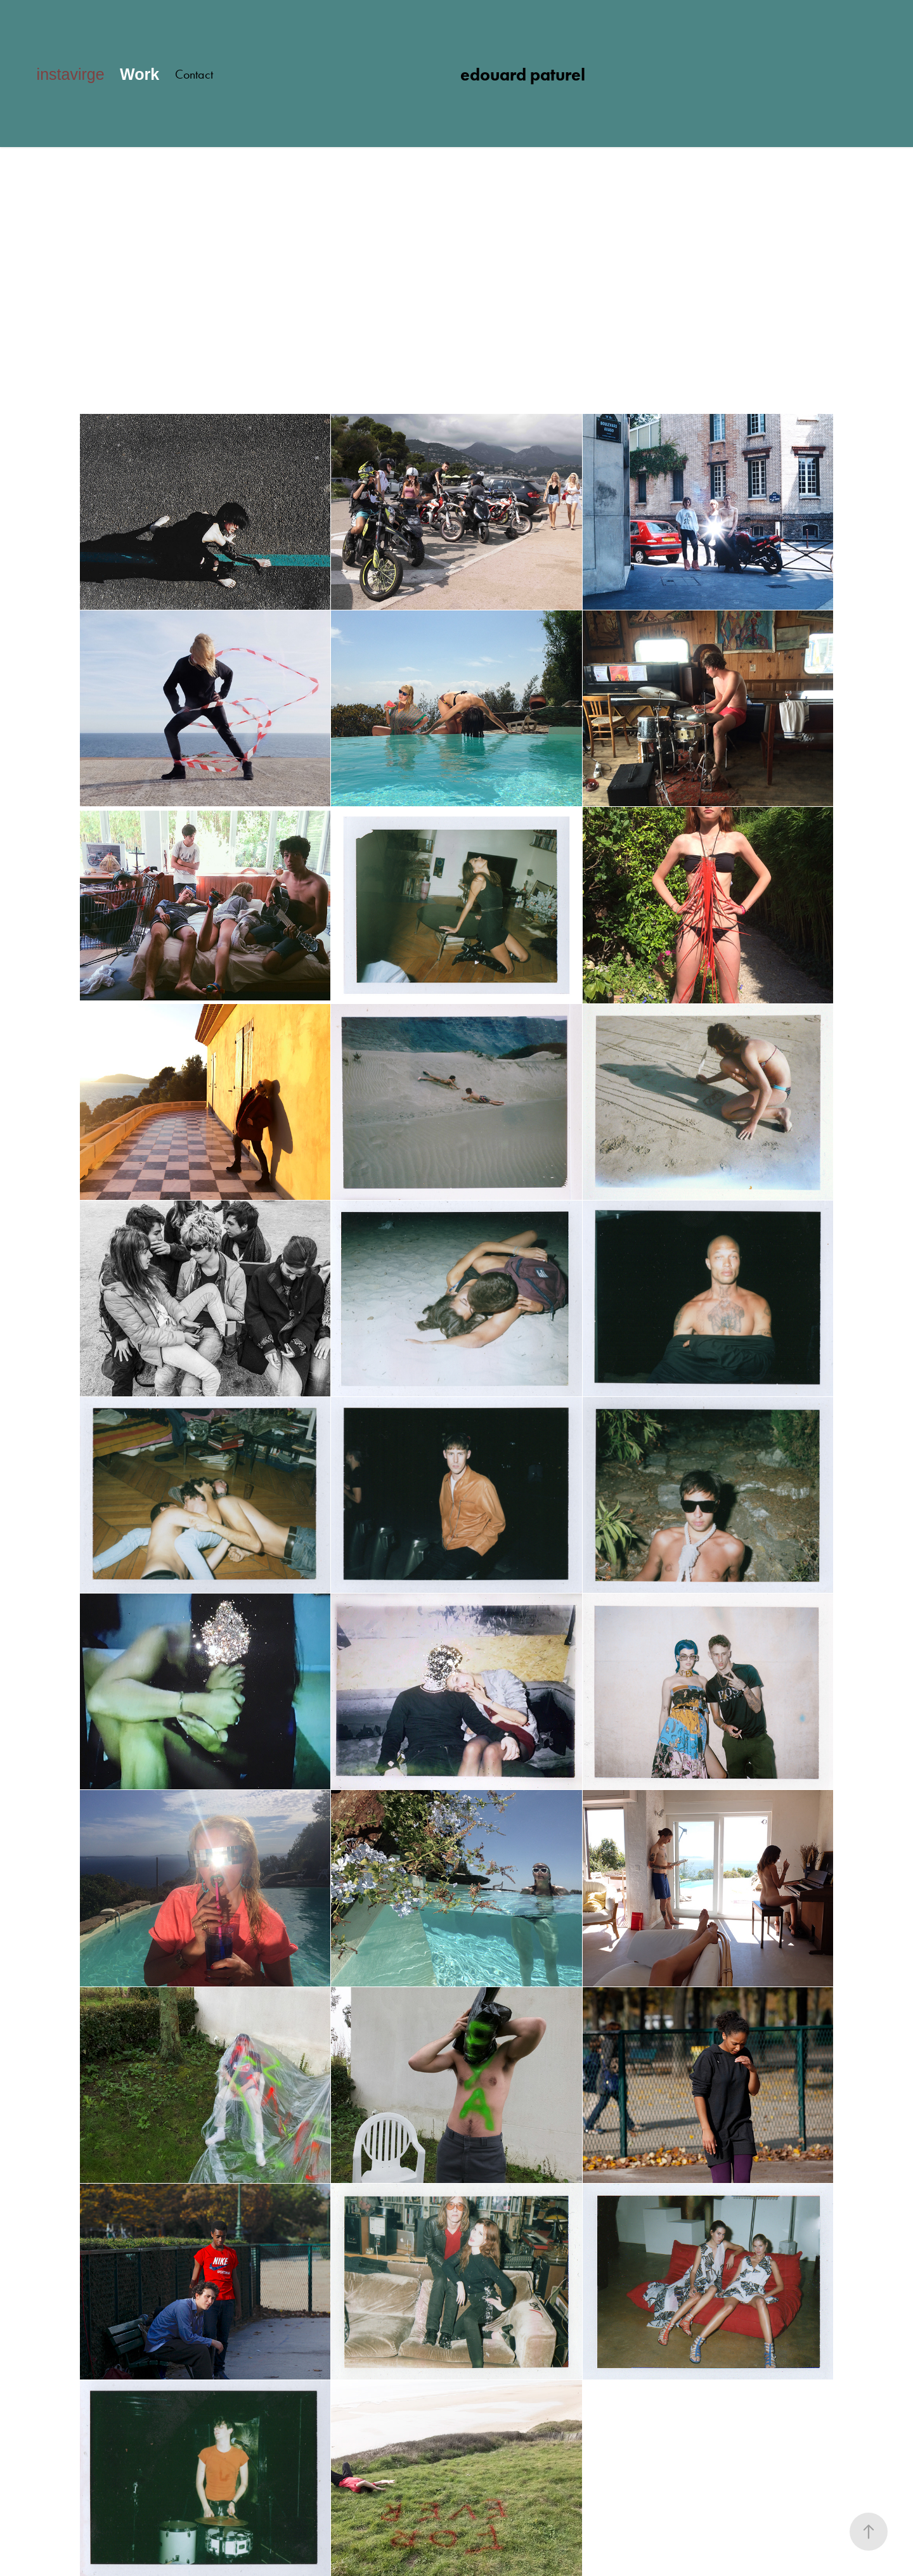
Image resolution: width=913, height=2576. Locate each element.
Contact (194, 74)
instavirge (71, 74)
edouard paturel (522, 74)
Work (139, 74)
